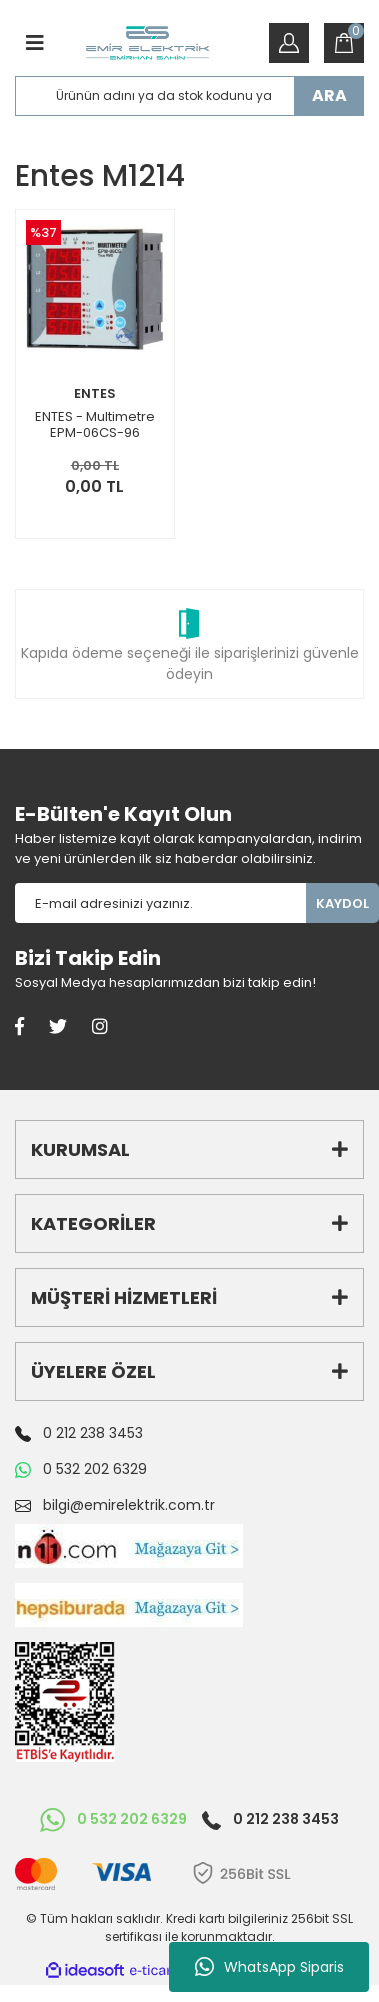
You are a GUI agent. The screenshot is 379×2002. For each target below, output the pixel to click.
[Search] (189, 96)
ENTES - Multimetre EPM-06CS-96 (95, 425)
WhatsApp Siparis (269, 1967)
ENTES (95, 393)
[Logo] (147, 43)
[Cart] (344, 43)
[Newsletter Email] (160, 903)
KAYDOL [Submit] (342, 903)
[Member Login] (289, 43)
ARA (329, 95)
